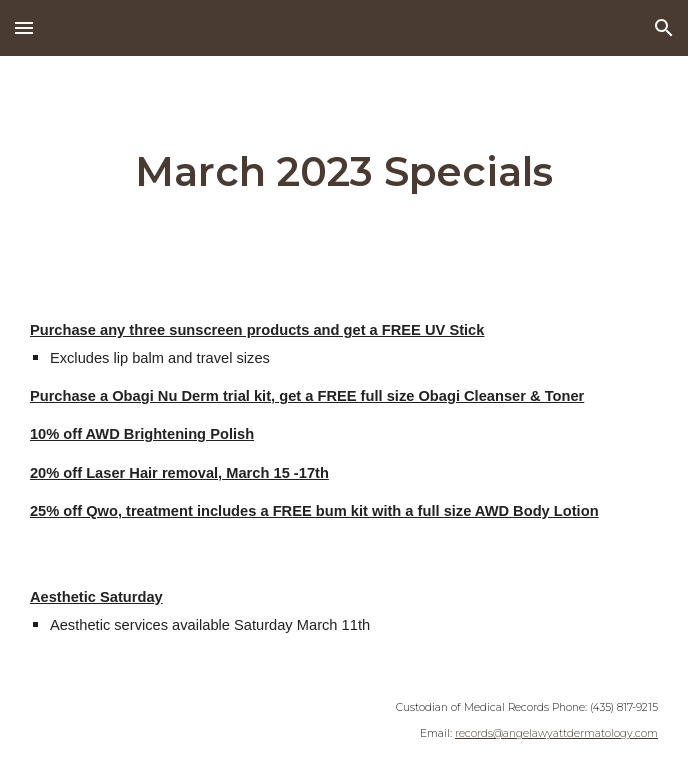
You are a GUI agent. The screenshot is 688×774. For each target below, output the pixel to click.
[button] (24, 27)
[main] (344, 171)
